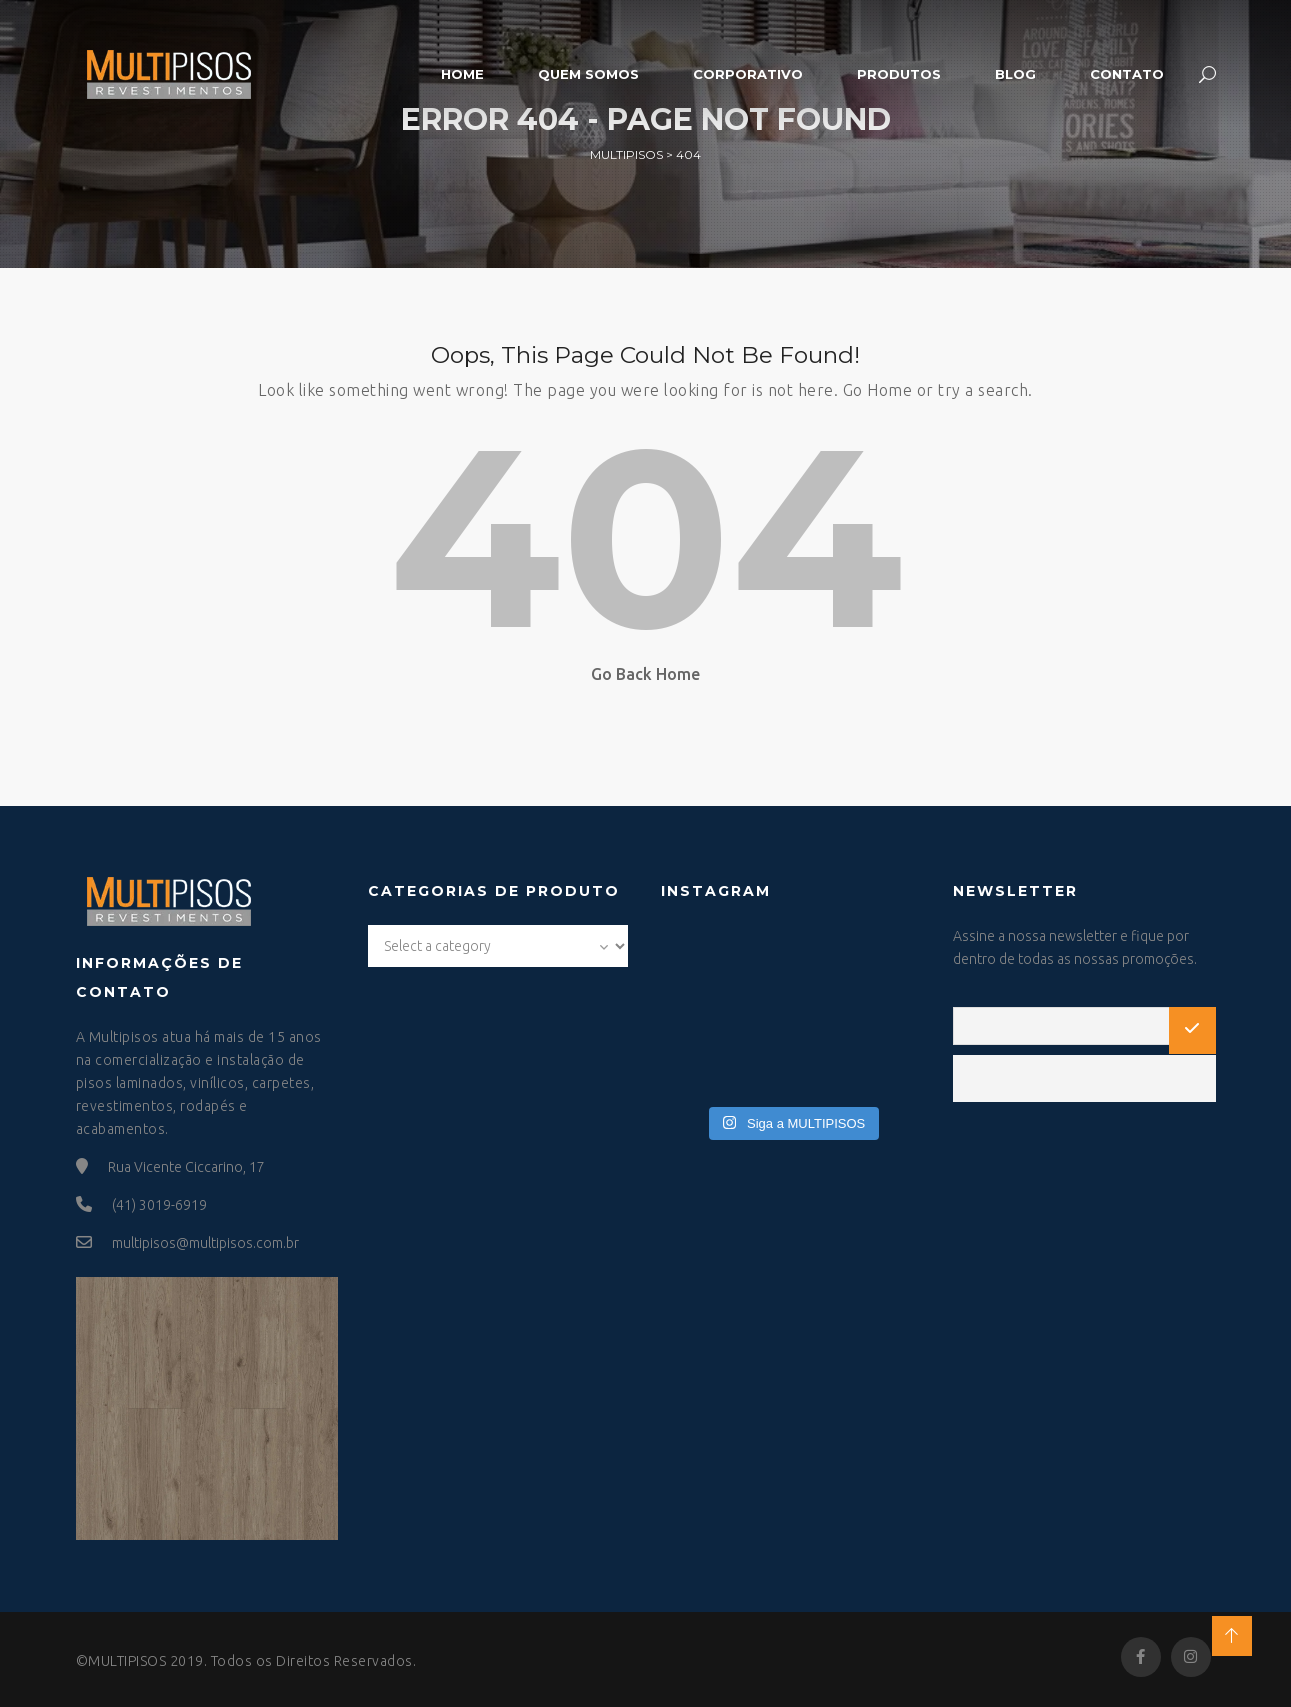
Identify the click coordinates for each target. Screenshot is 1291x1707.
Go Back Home (645, 674)
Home (462, 74)
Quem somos (588, 74)
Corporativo (748, 74)
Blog (1015, 74)
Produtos (899, 74)
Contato (1127, 74)
